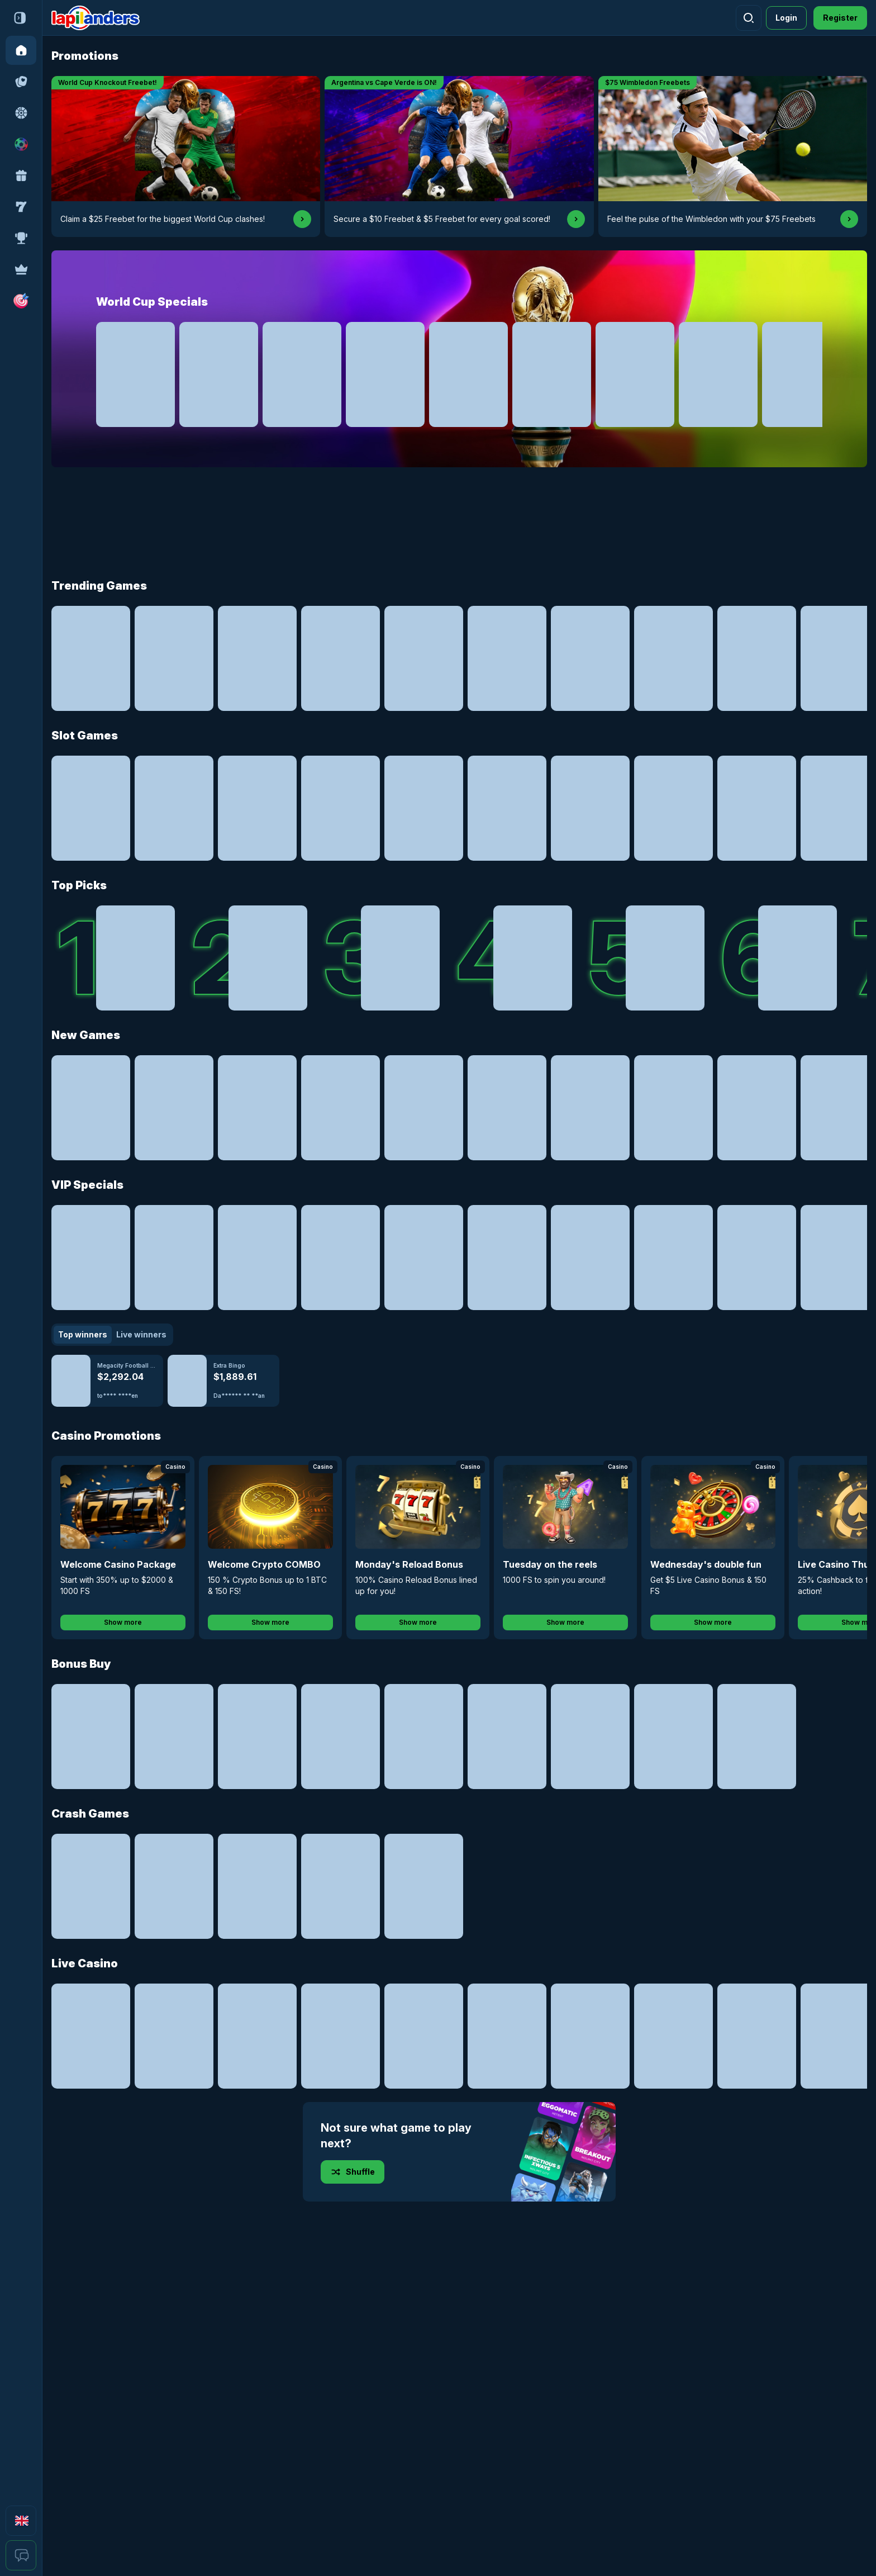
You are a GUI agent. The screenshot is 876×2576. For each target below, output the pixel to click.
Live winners (141, 1334)
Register (840, 17)
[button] (21, 300)
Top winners (82, 1334)
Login (786, 17)
